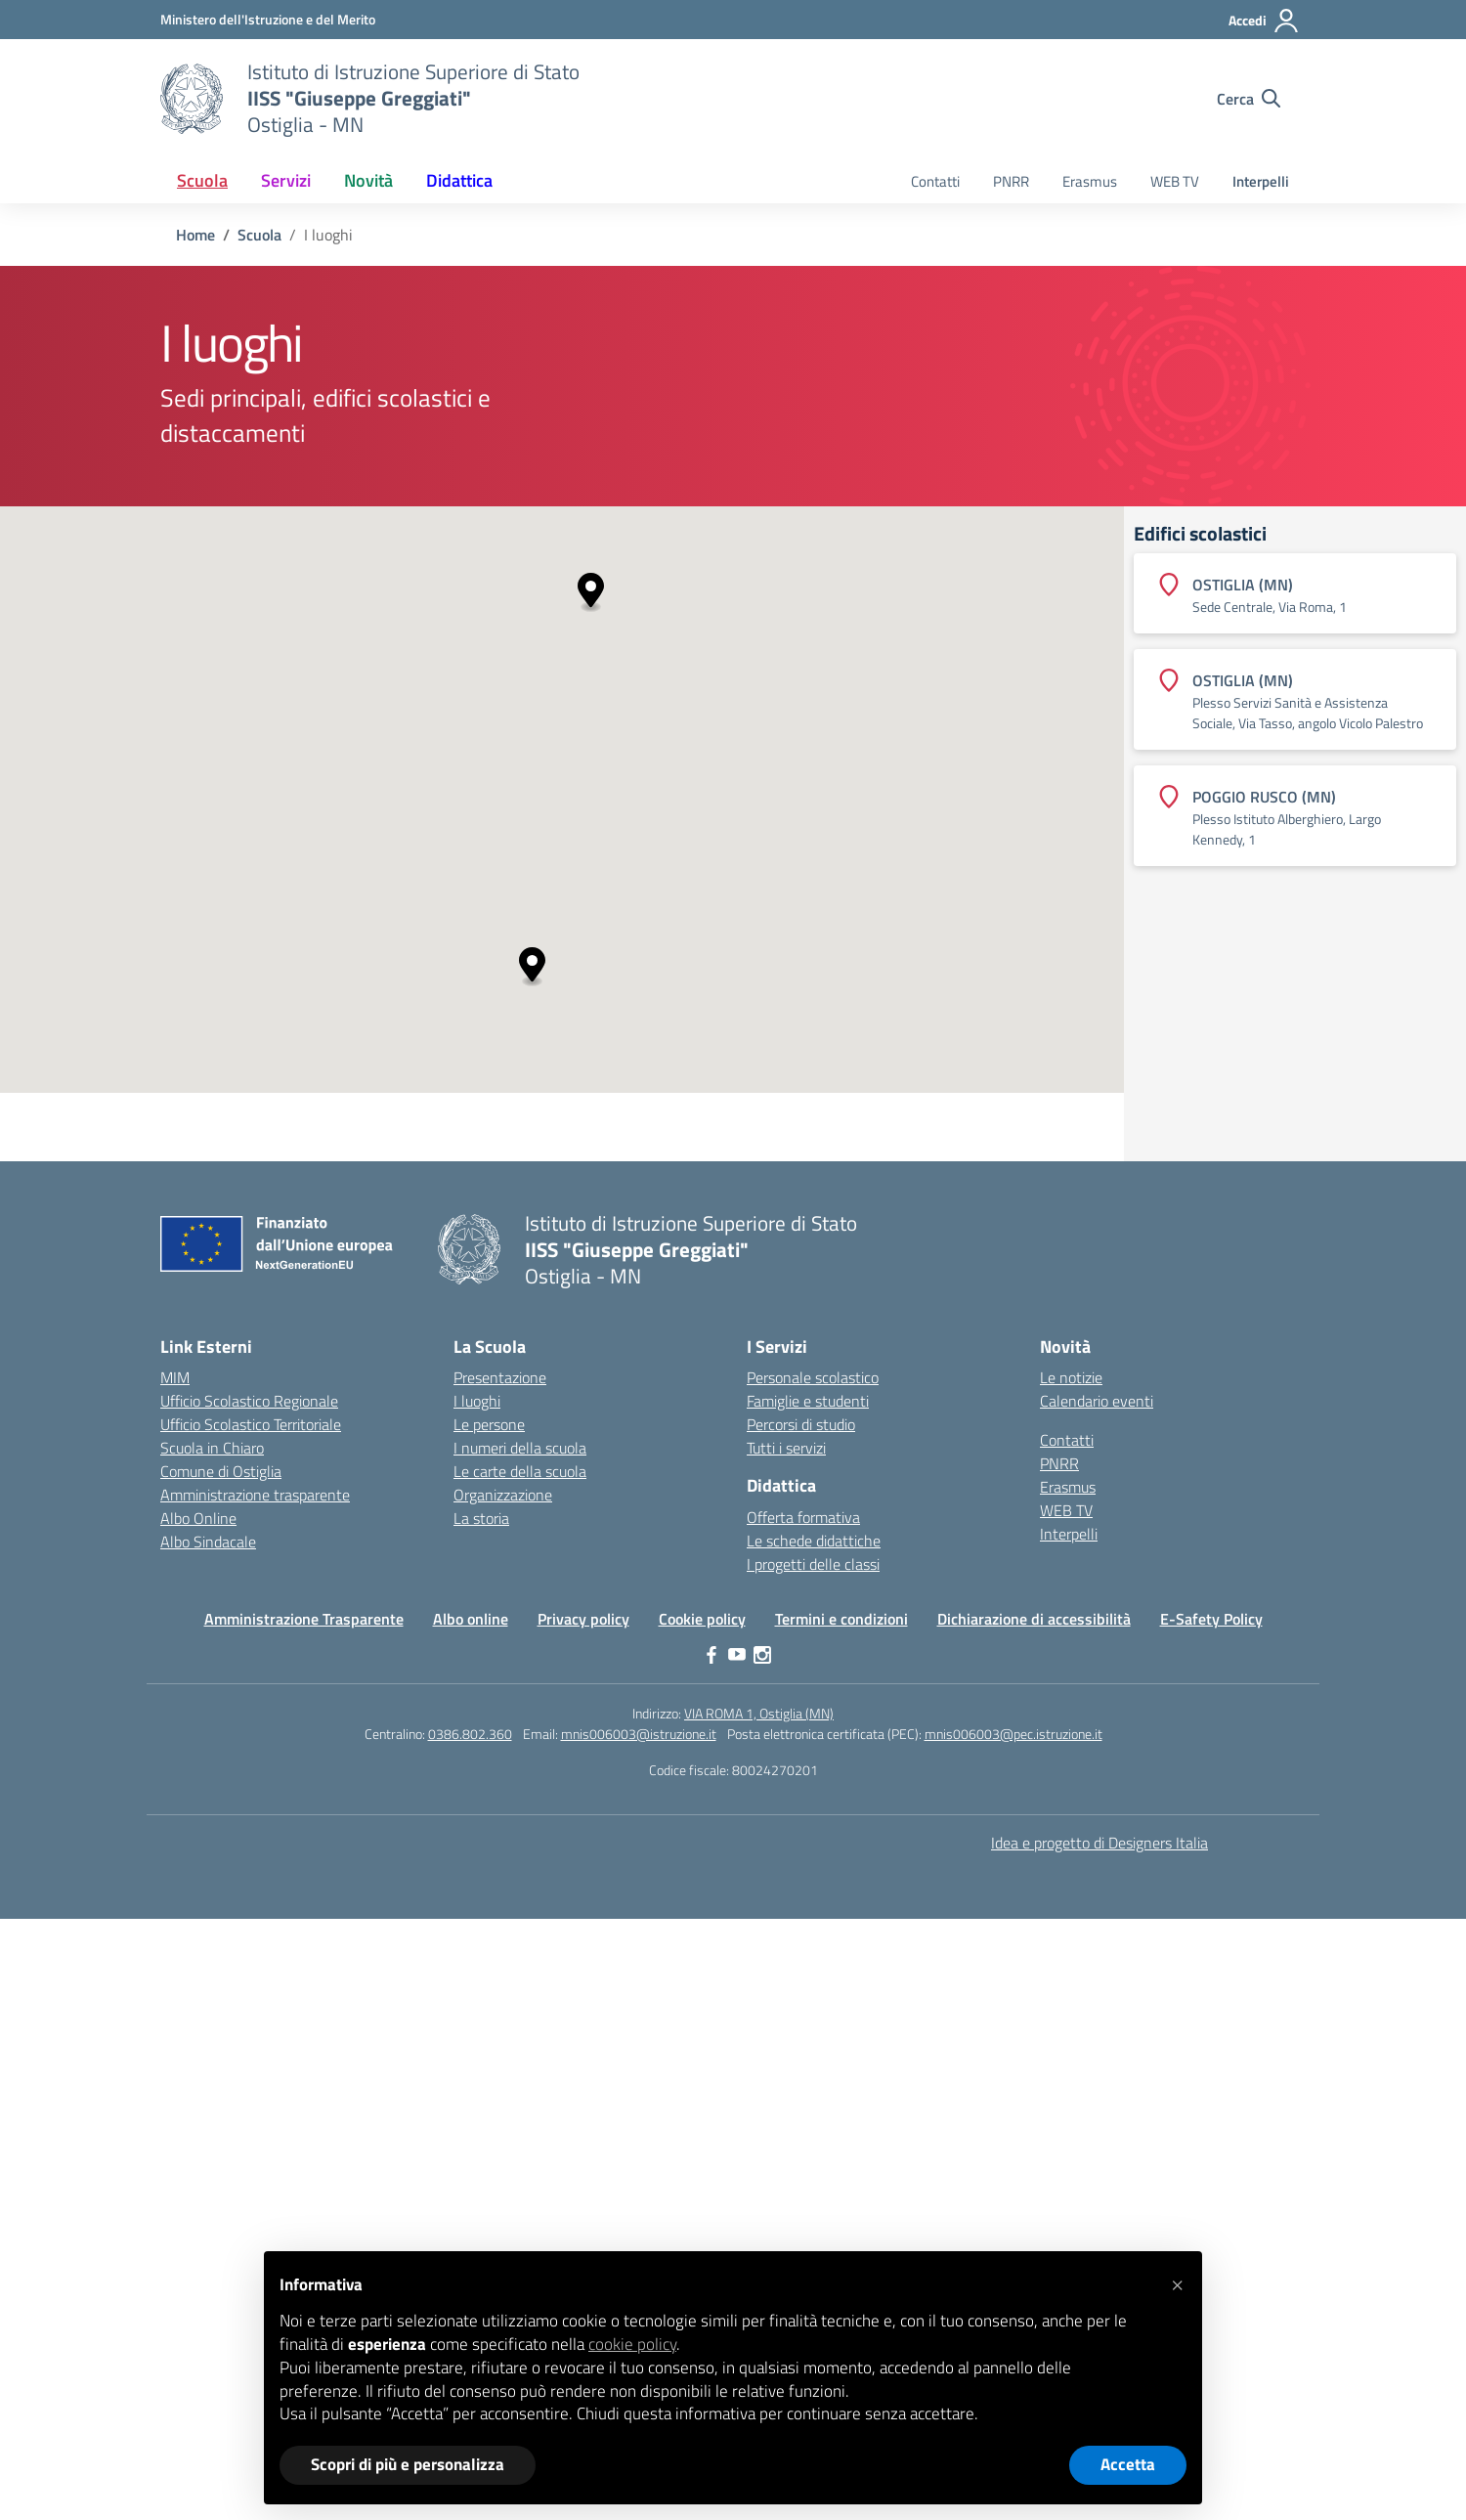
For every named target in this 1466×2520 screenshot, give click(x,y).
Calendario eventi (1096, 1400)
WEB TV (1174, 181)
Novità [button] (368, 180)
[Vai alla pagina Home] (195, 234)
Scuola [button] (202, 180)
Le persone (489, 1424)
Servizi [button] (286, 180)
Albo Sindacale (208, 1541)
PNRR (1011, 181)
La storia (481, 1518)
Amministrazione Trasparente (304, 1618)
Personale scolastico (813, 1377)
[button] (591, 593)
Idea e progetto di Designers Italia (1099, 1842)
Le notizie (1071, 1377)
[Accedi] (1264, 20)
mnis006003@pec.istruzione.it (1013, 1733)
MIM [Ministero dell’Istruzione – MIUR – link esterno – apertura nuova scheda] (175, 1377)
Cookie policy (702, 1618)
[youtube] (737, 1655)
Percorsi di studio (801, 1424)
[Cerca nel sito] (1248, 98)
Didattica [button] (459, 180)
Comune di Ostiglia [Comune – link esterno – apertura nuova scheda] (220, 1471)
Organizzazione (502, 1494)
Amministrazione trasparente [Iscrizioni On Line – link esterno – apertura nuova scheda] (255, 1494)
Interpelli (1260, 181)
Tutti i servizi (786, 1447)
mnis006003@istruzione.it (638, 1733)
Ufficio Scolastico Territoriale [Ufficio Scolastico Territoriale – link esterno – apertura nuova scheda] (250, 1424)
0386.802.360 (470, 1733)
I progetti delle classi (813, 1564)
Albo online (470, 1618)
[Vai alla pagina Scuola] (259, 234)
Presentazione (499, 1377)
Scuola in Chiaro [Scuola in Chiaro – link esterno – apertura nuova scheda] (212, 1447)
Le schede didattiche (814, 1540)
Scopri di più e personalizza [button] (407, 2464)
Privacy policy (583, 1618)
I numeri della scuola (519, 1447)
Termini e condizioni (841, 1618)
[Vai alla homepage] (191, 99)
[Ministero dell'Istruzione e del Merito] (267, 19)
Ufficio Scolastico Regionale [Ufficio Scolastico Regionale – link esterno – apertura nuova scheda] (249, 1400)
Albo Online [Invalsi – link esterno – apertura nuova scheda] (198, 1518)
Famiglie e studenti (808, 1400)
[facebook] (711, 1655)
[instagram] (762, 1655)
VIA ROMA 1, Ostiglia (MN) (759, 1713)
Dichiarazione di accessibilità (1034, 1618)
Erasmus (1089, 181)
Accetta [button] (1127, 2464)
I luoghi (476, 1400)
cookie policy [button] (632, 2344)
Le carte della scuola (519, 1471)
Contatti (935, 181)
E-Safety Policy (1211, 1618)
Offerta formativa (803, 1517)
